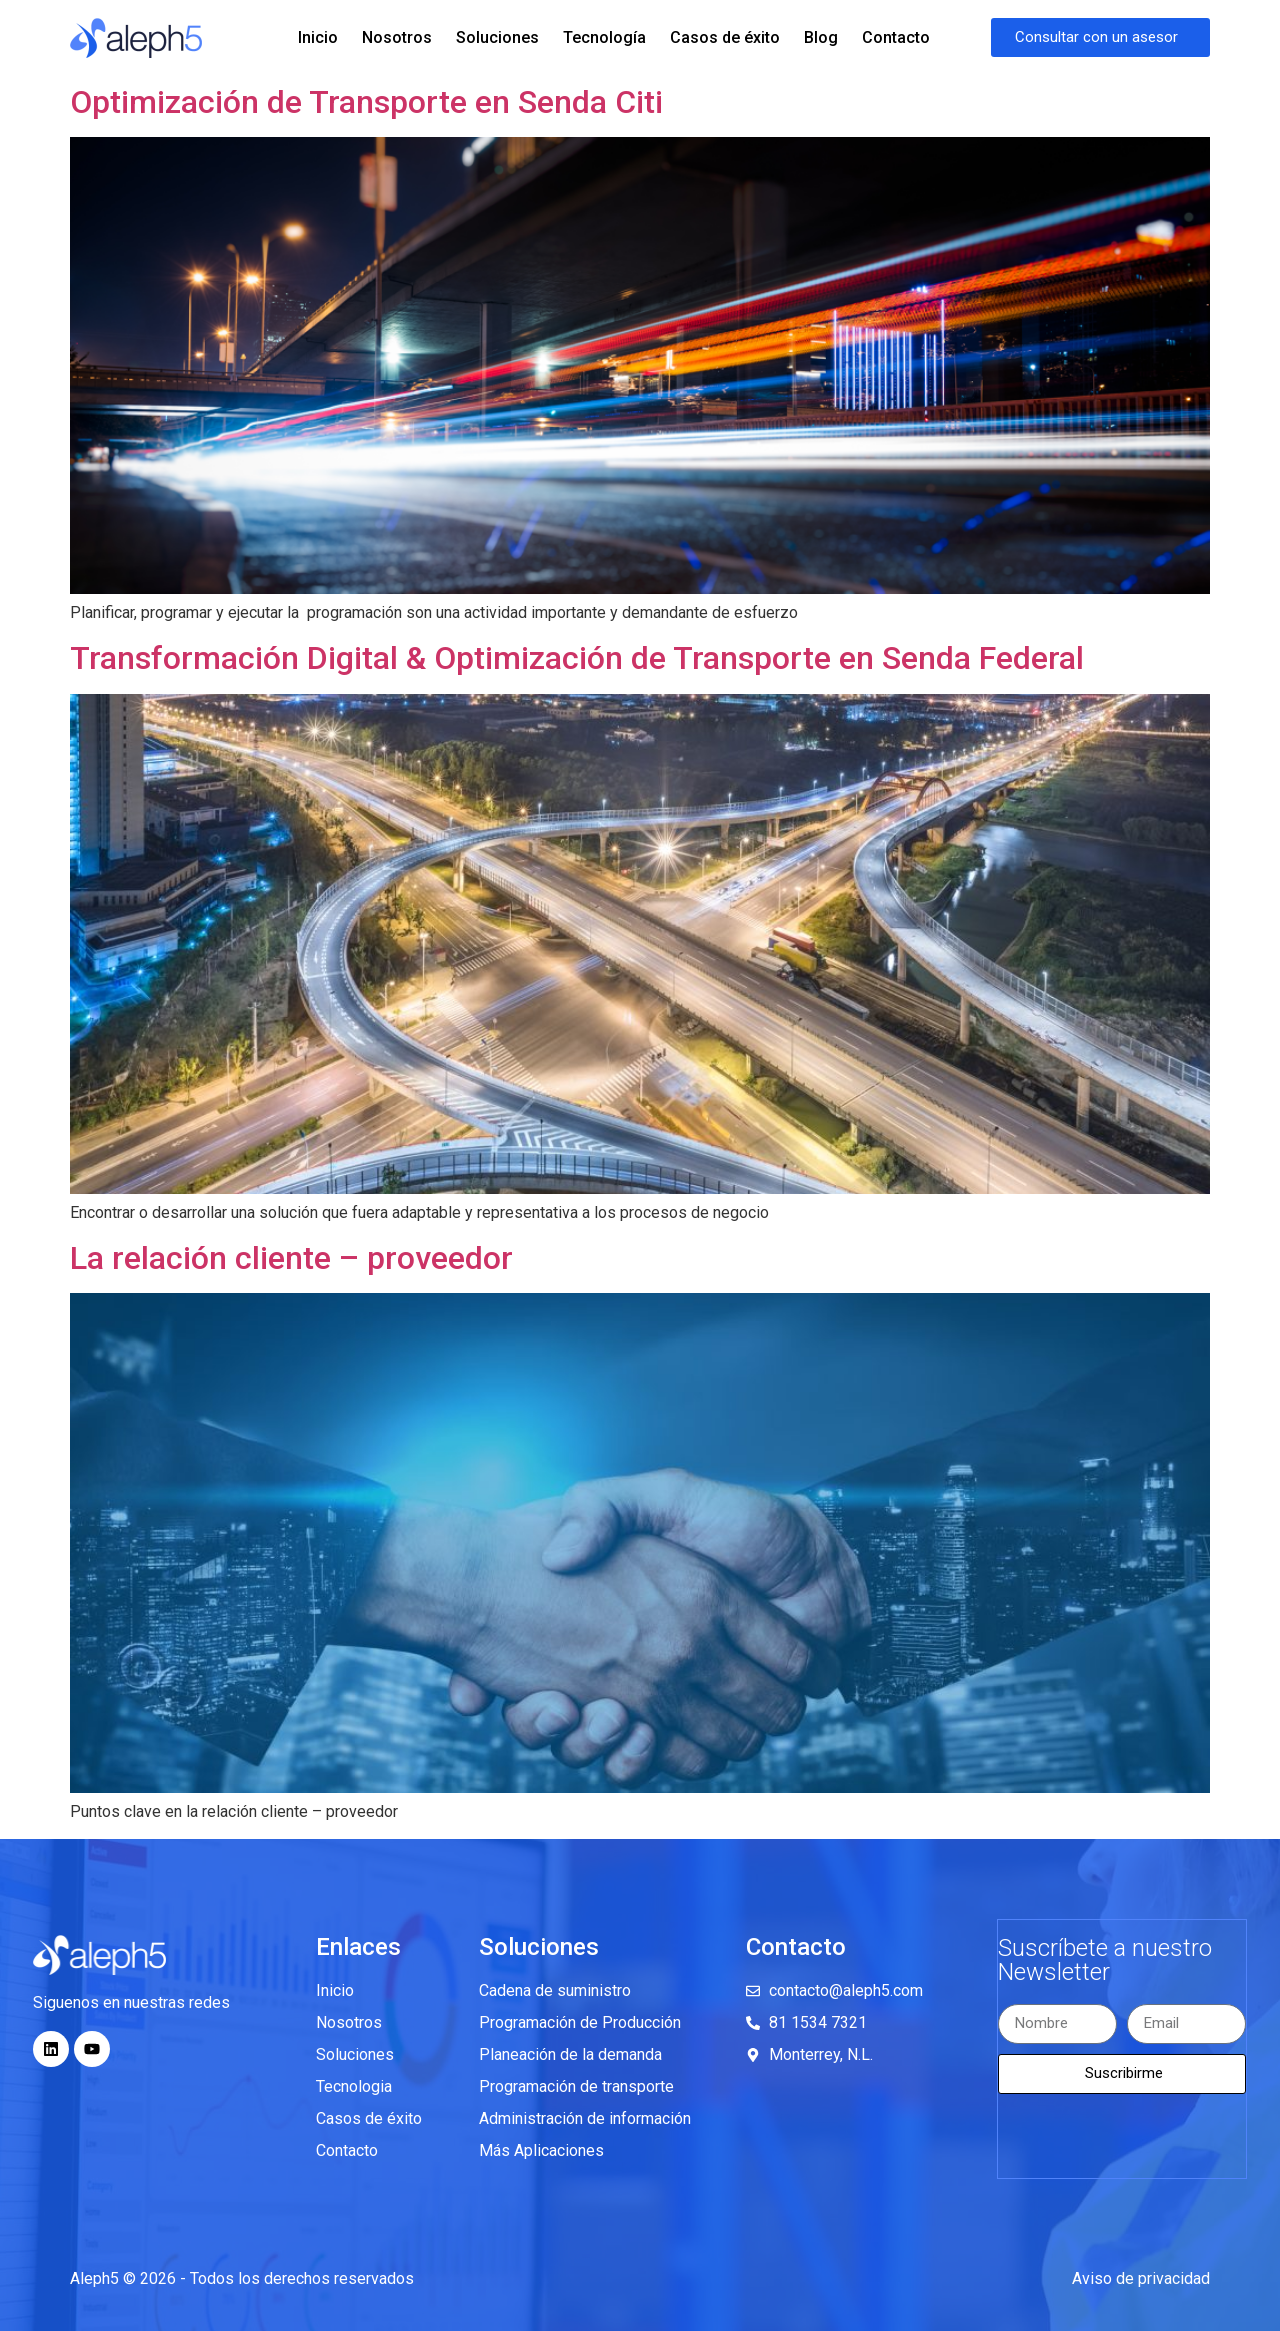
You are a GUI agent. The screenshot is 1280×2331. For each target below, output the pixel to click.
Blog (821, 37)
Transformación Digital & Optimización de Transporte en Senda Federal (577, 658)
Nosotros (397, 37)
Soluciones (497, 37)
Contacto (896, 37)
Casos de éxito (725, 37)
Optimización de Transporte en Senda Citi (366, 102)
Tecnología (604, 37)
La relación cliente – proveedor (291, 1258)
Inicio (318, 37)
